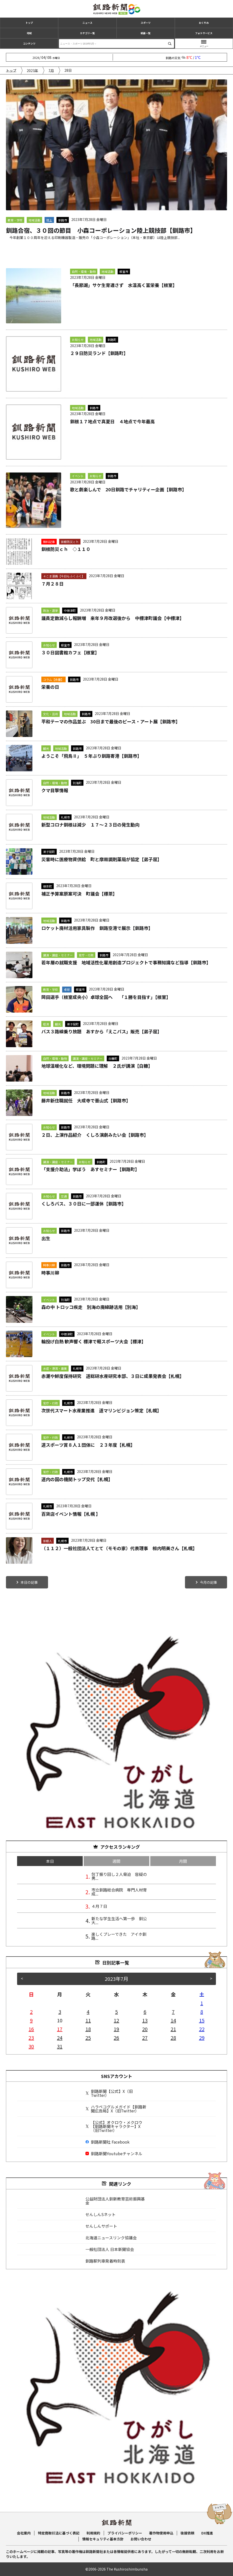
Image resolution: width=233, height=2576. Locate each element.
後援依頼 (187, 2532)
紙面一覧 (146, 33)
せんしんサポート (101, 2226)
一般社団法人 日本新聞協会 (109, 2249)
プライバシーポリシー (124, 2532)
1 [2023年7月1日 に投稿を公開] (201, 2003)
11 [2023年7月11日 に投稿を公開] (88, 2020)
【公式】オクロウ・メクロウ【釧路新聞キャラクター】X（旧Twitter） (113, 2126)
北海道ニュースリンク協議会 (111, 2238)
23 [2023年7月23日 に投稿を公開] (31, 2037)
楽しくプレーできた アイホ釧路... (118, 1936)
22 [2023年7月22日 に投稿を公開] (202, 2028)
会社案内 (24, 2532)
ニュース (87, 22)
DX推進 (207, 2532)
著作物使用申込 (161, 2532)
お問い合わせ (140, 2538)
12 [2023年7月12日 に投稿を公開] (116, 2020)
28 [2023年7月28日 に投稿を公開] (173, 2037)
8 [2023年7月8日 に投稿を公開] (201, 2011)
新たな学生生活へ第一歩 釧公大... (119, 1920)
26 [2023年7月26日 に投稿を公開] (116, 2037)
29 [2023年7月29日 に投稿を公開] (202, 2037)
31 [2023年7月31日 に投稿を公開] (59, 2046)
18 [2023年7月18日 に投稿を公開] (88, 2028)
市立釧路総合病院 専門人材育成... (119, 1892)
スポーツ (146, 22)
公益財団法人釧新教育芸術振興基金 (115, 2201)
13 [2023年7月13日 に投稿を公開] (145, 2020)
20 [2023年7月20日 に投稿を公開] (145, 2028)
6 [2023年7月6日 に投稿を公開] (145, 2011)
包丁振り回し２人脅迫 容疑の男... (119, 1876)
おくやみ (204, 22)
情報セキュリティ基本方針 (103, 2538)
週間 (116, 1861)
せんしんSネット (100, 2214)
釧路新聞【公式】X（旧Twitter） (109, 2093)
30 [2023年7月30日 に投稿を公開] (31, 2046)
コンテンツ (29, 43)
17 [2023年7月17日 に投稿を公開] (59, 2028)
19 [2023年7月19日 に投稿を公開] (116, 2028)
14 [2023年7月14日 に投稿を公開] (173, 2020)
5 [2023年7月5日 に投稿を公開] (116, 2011)
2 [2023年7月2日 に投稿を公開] (31, 2011)
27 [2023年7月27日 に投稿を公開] (145, 2037)
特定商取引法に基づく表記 (58, 2532)
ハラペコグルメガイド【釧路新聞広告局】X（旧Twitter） (115, 2109)
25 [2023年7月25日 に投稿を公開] (88, 2037)
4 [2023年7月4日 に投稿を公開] (88, 2011)
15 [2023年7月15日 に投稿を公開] (202, 2020)
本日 (50, 1861)
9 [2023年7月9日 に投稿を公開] (31, 2020)
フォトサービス (203, 33)
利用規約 (93, 2532)
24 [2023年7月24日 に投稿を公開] (59, 2037)
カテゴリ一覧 (87, 33)
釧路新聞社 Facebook (107, 2142)
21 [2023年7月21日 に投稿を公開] (173, 2028)
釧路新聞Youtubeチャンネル (113, 2153)
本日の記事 (29, 1582)
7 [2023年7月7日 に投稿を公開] (173, 2011)
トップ (29, 22)
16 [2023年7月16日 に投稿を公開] (31, 2028)
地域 (29, 33)
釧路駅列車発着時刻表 (105, 2261)
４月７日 (99, 1906)
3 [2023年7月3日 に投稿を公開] (59, 2011)
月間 (183, 1861)
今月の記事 (208, 1582)
